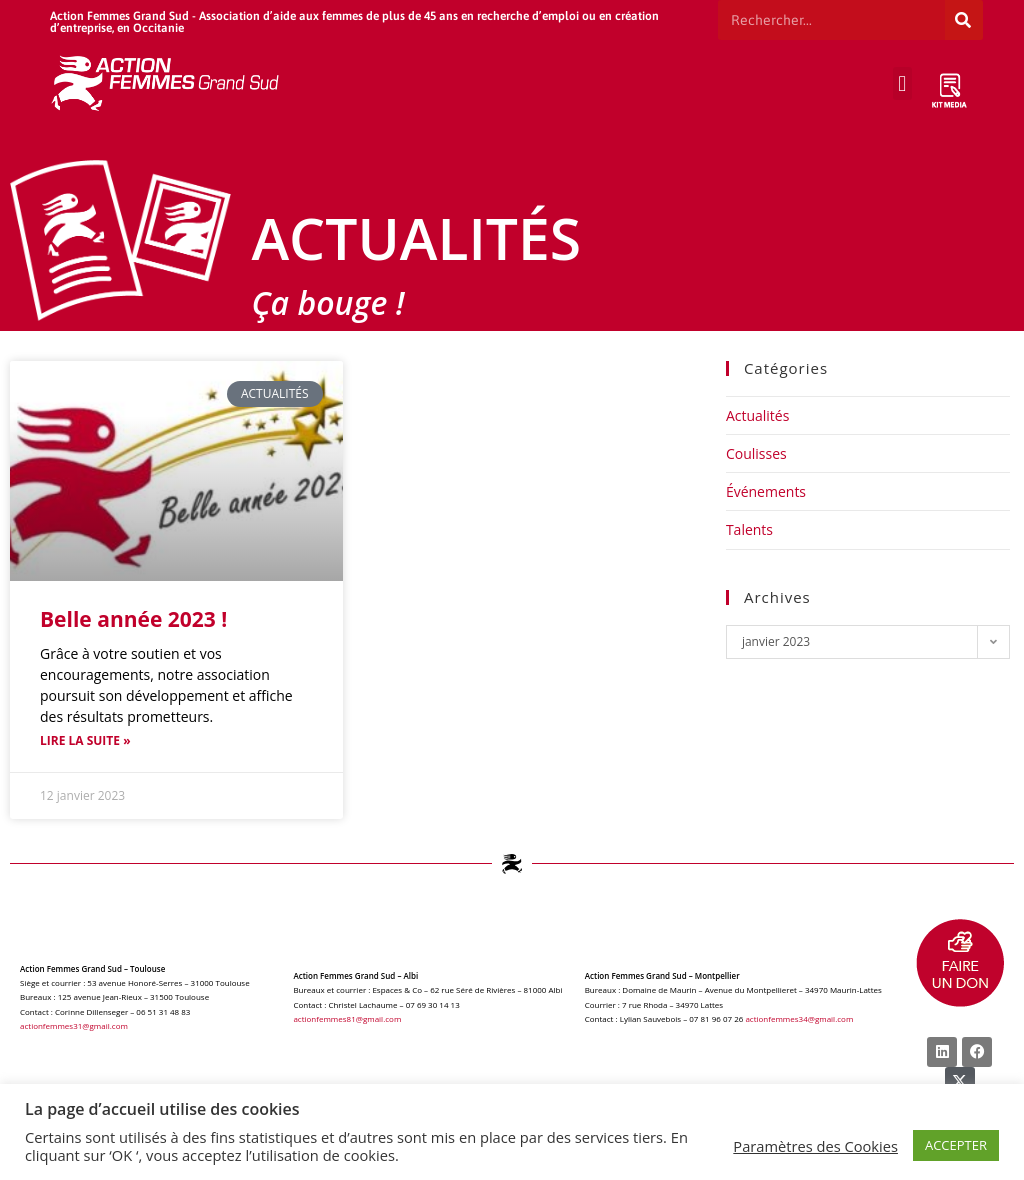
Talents (749, 529)
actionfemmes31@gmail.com (74, 1025)
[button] (902, 83)
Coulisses (756, 453)
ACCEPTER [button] (956, 1145)
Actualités (758, 415)
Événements (766, 491)
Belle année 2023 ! (133, 619)
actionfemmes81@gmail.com (347, 1018)
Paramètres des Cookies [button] (815, 1146)
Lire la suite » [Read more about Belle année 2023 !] (85, 740)
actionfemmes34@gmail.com (799, 1018)
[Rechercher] (964, 20)
